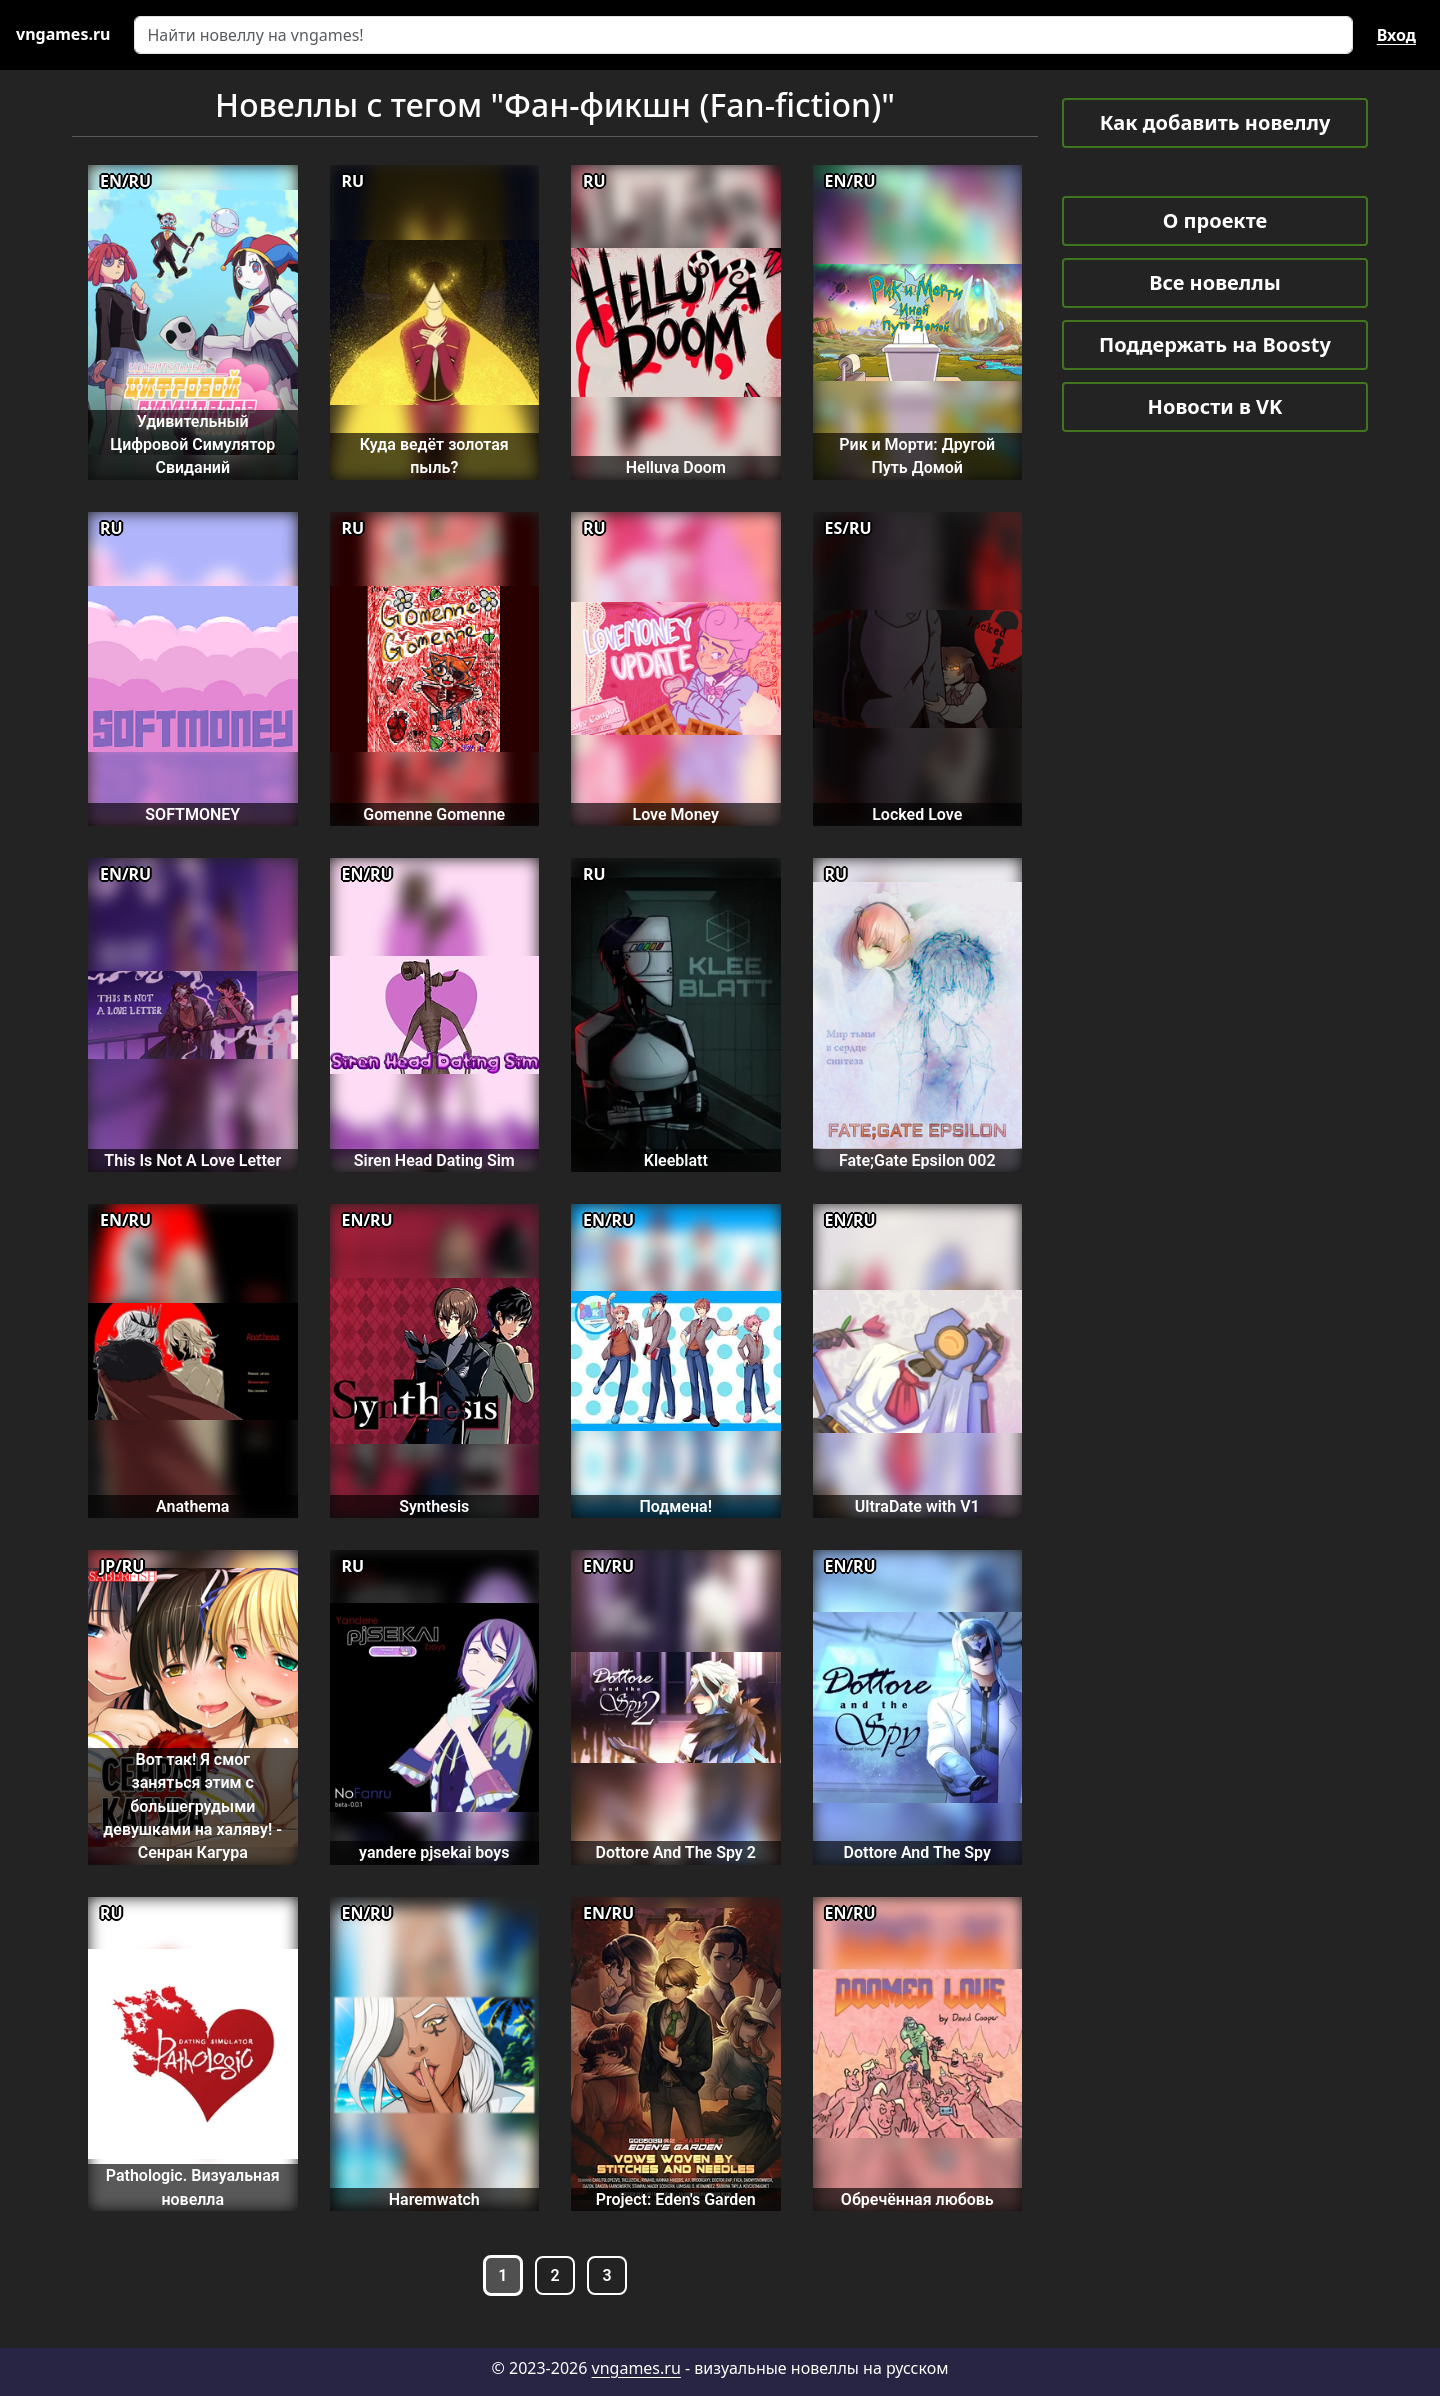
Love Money (675, 814)
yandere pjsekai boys (434, 1852)
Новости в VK (1215, 406)
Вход (1396, 35)
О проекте (1215, 220)
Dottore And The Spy (917, 1852)
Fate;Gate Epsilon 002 (917, 1160)
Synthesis (434, 1506)
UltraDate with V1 (917, 1506)
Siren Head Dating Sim (434, 1160)
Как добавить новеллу (1215, 122)
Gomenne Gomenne (434, 814)
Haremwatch (434, 2199)
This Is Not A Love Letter (192, 1160)
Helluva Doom (676, 467)
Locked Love (917, 814)
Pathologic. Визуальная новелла (193, 2187)
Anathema (192, 1506)
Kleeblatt (676, 1160)
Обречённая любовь (917, 2199)
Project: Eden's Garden (676, 2199)
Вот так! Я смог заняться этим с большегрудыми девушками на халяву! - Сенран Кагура (192, 1806)
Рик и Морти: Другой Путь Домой (917, 456)
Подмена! (676, 1506)
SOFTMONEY (192, 814)
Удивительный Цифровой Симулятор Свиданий (192, 445)
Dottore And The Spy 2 (676, 1852)
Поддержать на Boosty (1215, 344)
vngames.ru (636, 2368)
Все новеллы (1215, 282)
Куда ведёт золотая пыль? (434, 456)
